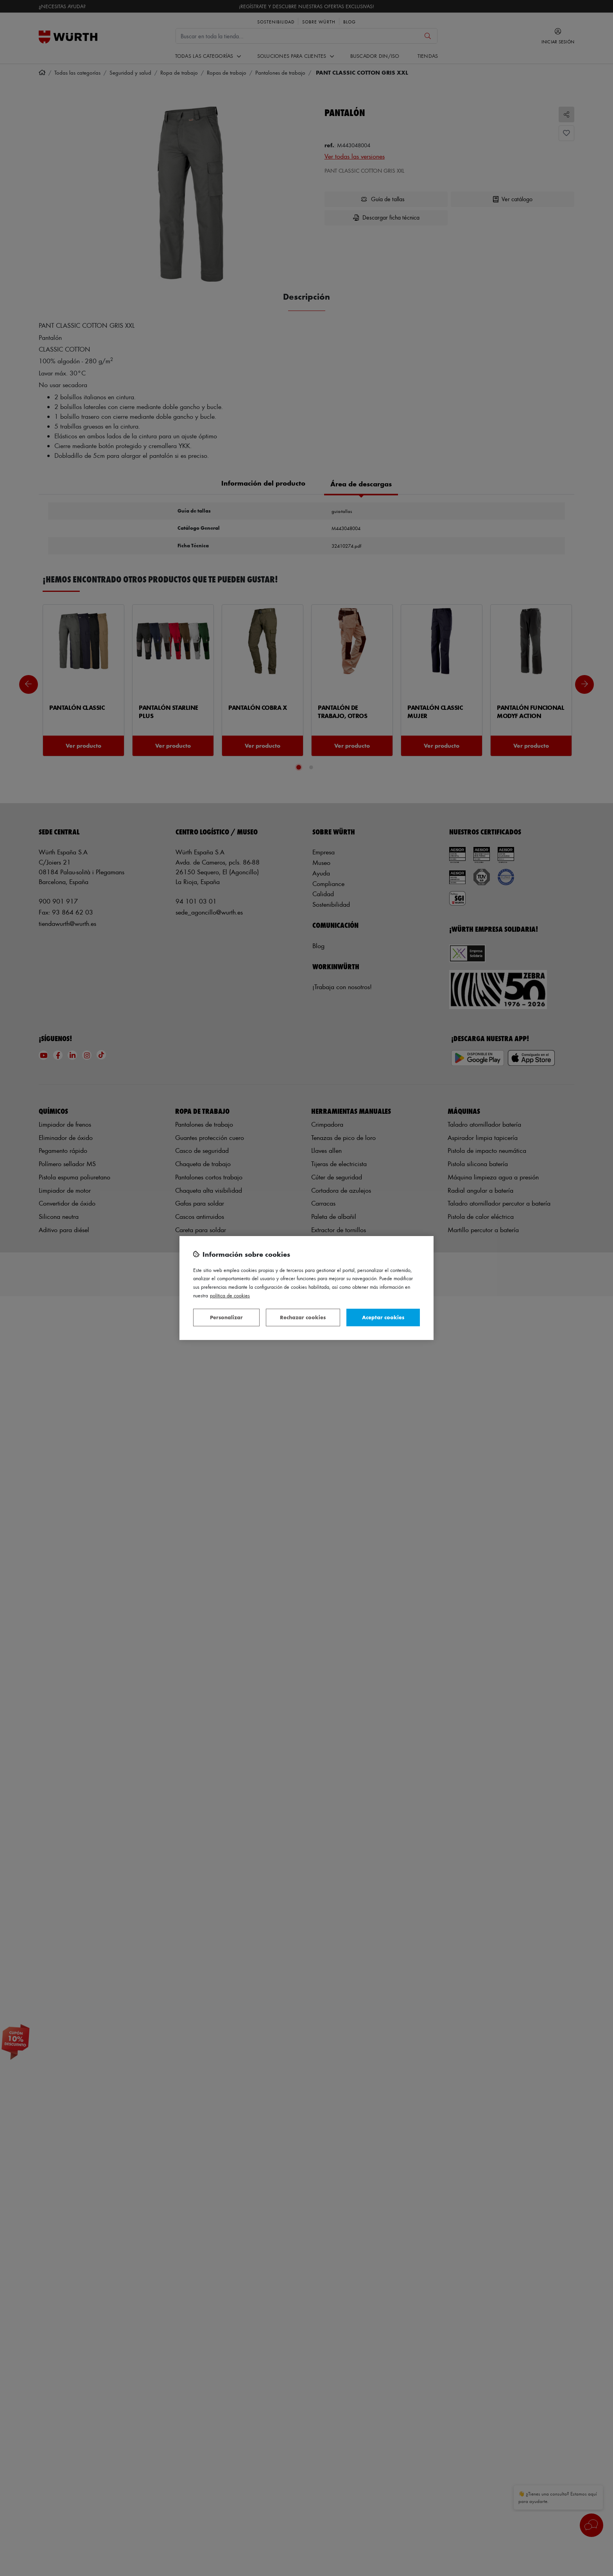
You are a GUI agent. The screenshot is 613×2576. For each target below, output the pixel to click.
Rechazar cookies (303, 1317)
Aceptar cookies (383, 1317)
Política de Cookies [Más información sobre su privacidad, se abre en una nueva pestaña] (230, 1295)
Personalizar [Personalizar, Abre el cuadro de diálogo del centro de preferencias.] (226, 1317)
